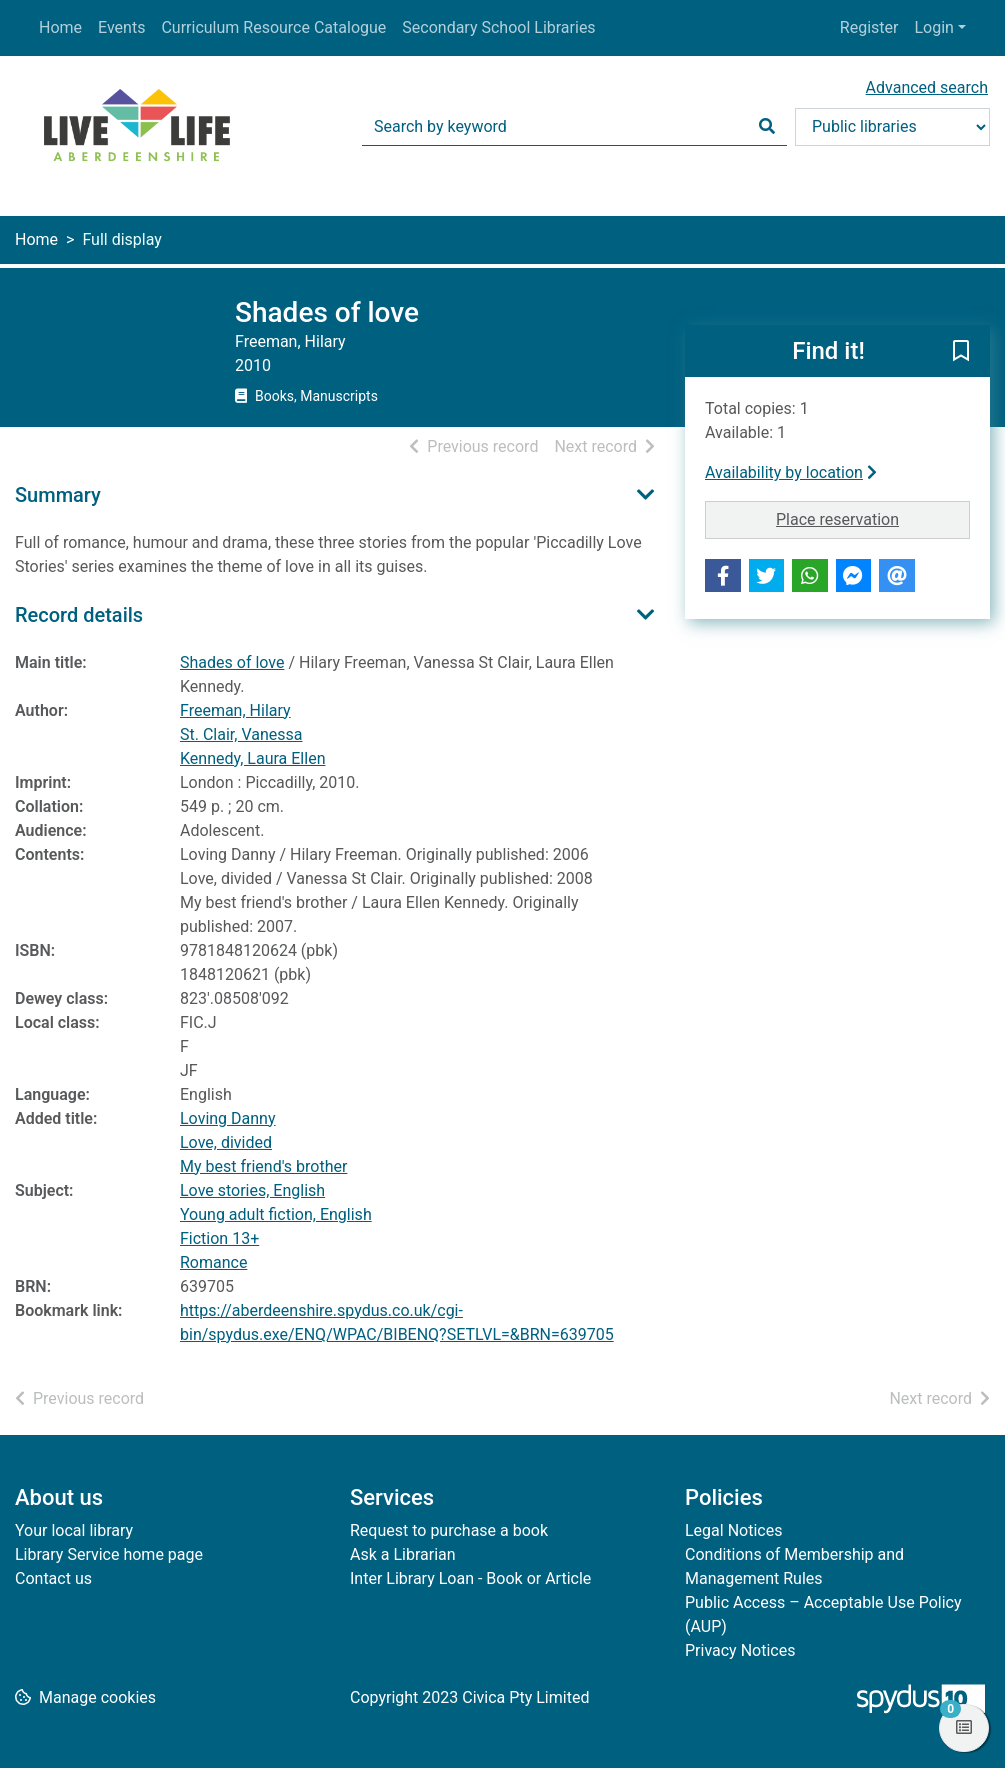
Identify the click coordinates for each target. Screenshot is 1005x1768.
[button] (961, 352)
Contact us (53, 1578)
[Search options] (892, 127)
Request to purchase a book (449, 1530)
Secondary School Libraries (498, 27)
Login (933, 27)
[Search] (767, 127)
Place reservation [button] (873, 518)
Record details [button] (79, 615)
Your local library (74, 1530)
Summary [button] (58, 495)
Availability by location (791, 472)
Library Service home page (109, 1554)
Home (60, 27)
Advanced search (927, 87)
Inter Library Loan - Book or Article (470, 1578)
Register (869, 27)
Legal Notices (733, 1530)
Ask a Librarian (403, 1554)
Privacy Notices (740, 1650)
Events (121, 27)
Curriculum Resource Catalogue (273, 27)
